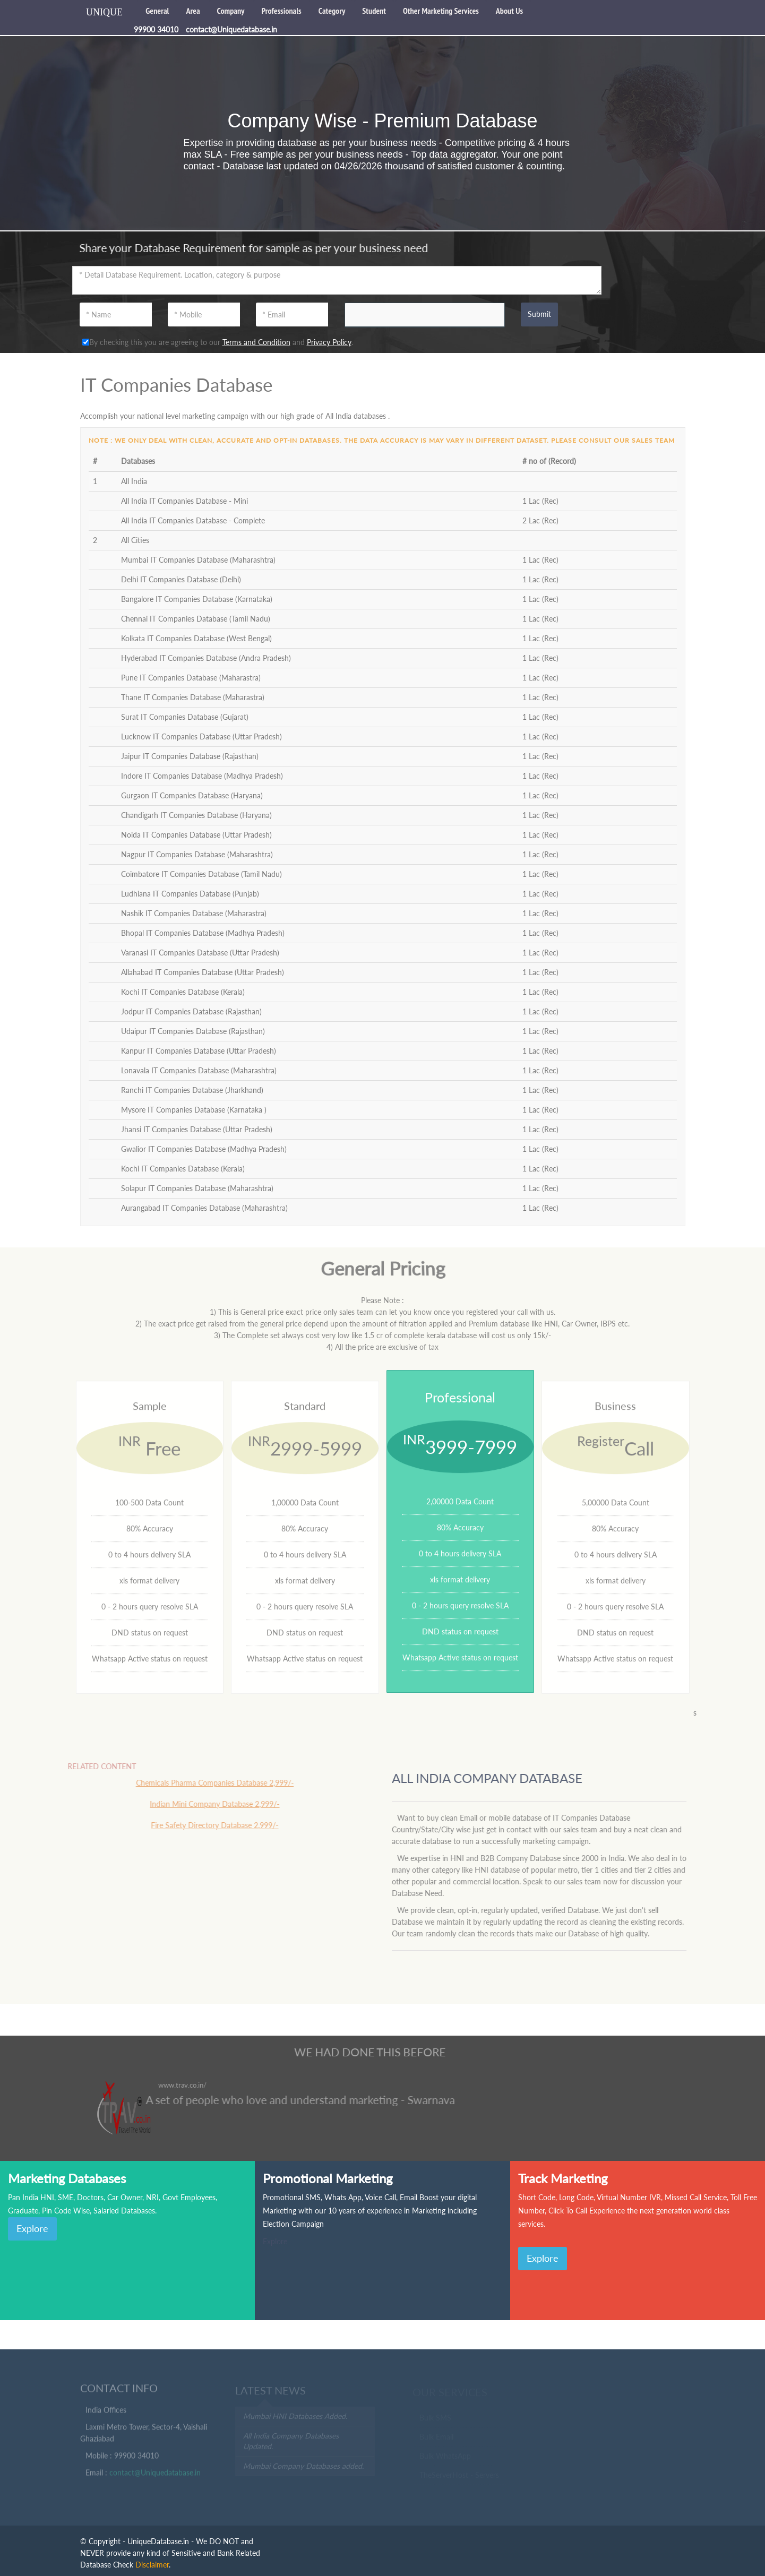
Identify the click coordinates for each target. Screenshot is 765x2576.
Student (374, 10)
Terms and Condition (256, 342)
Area (193, 10)
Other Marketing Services (441, 10)
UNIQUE (104, 12)
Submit (539, 313)
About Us (509, 10)
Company (231, 10)
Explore (32, 2228)
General (157, 10)
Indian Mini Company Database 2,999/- (204, 1803)
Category (332, 10)
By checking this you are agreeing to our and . (217, 342)
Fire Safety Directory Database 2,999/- (204, 1825)
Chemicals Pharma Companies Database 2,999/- (204, 1782)
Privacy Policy (329, 342)
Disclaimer (152, 2564)
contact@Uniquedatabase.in (155, 2476)
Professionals (281, 10)
